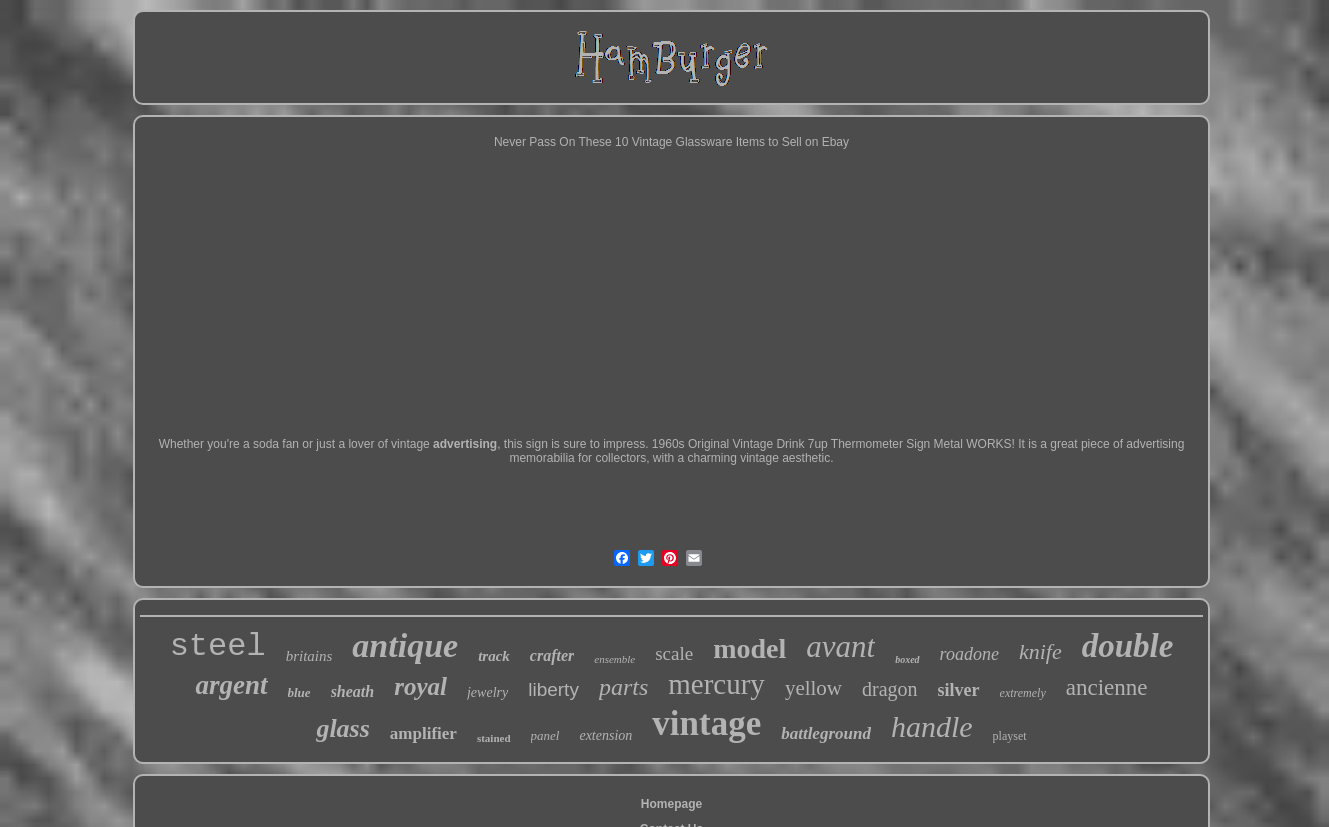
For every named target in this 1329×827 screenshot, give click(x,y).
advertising (465, 444)
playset (1010, 736)
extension (605, 735)
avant (840, 646)
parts (623, 687)
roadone (969, 654)
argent (231, 685)
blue (299, 692)
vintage (706, 723)
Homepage (671, 804)
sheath (353, 691)
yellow (813, 688)
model (749, 648)
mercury (716, 684)
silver (959, 690)
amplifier (423, 733)
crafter (552, 655)
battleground (826, 733)
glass (342, 728)
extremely (1023, 693)
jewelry (487, 692)
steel (218, 646)
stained (494, 738)
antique (405, 645)
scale (674, 653)
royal (420, 686)
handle (932, 726)
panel (545, 735)
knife (1040, 651)
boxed (907, 659)
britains (309, 656)
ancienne (1107, 687)
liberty (553, 689)
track (494, 656)
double (1128, 646)
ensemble (614, 659)
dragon (890, 689)
